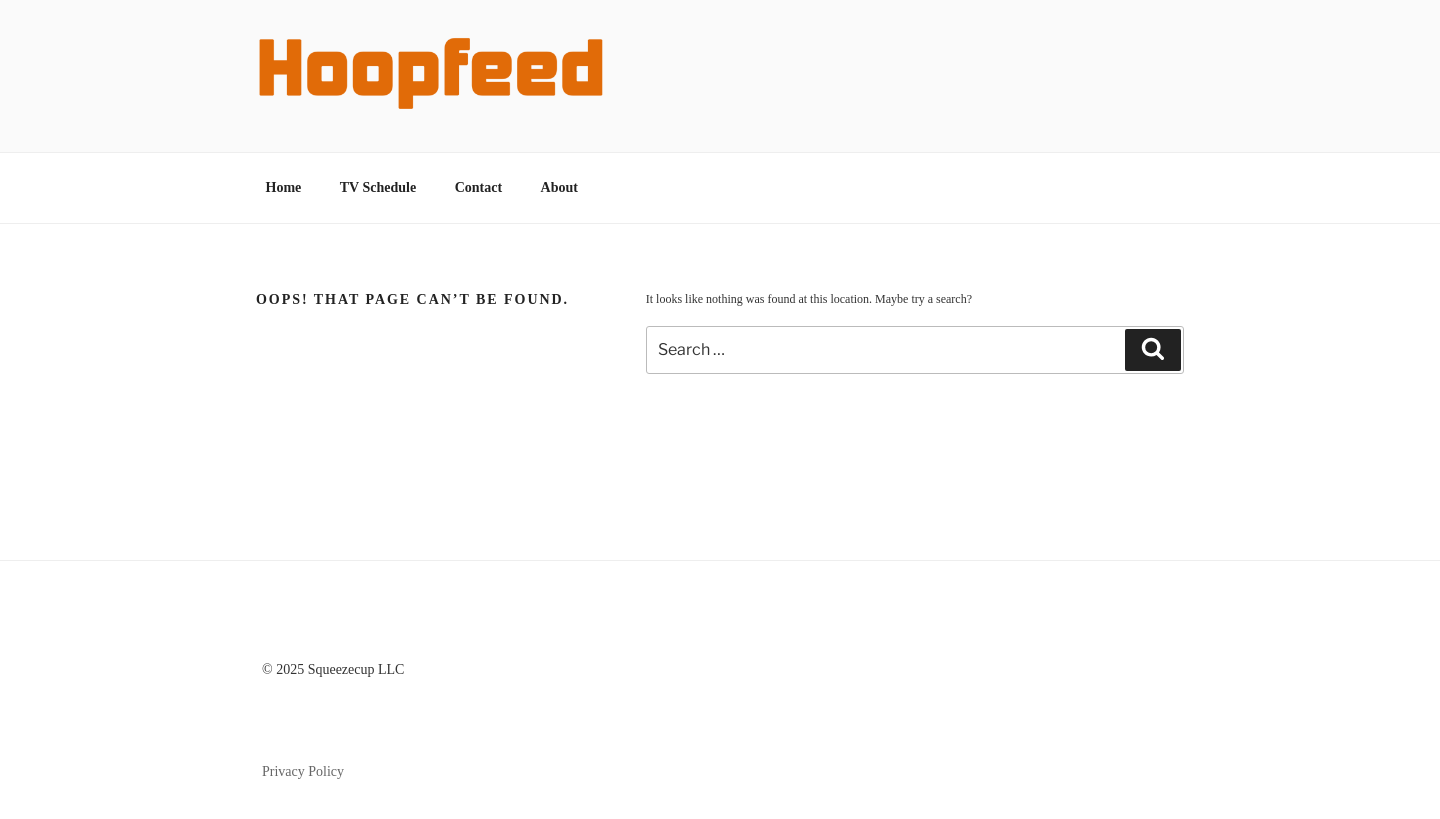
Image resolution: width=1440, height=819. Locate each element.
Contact (478, 187)
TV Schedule (378, 187)
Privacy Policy (303, 771)
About (559, 187)
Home (284, 187)
